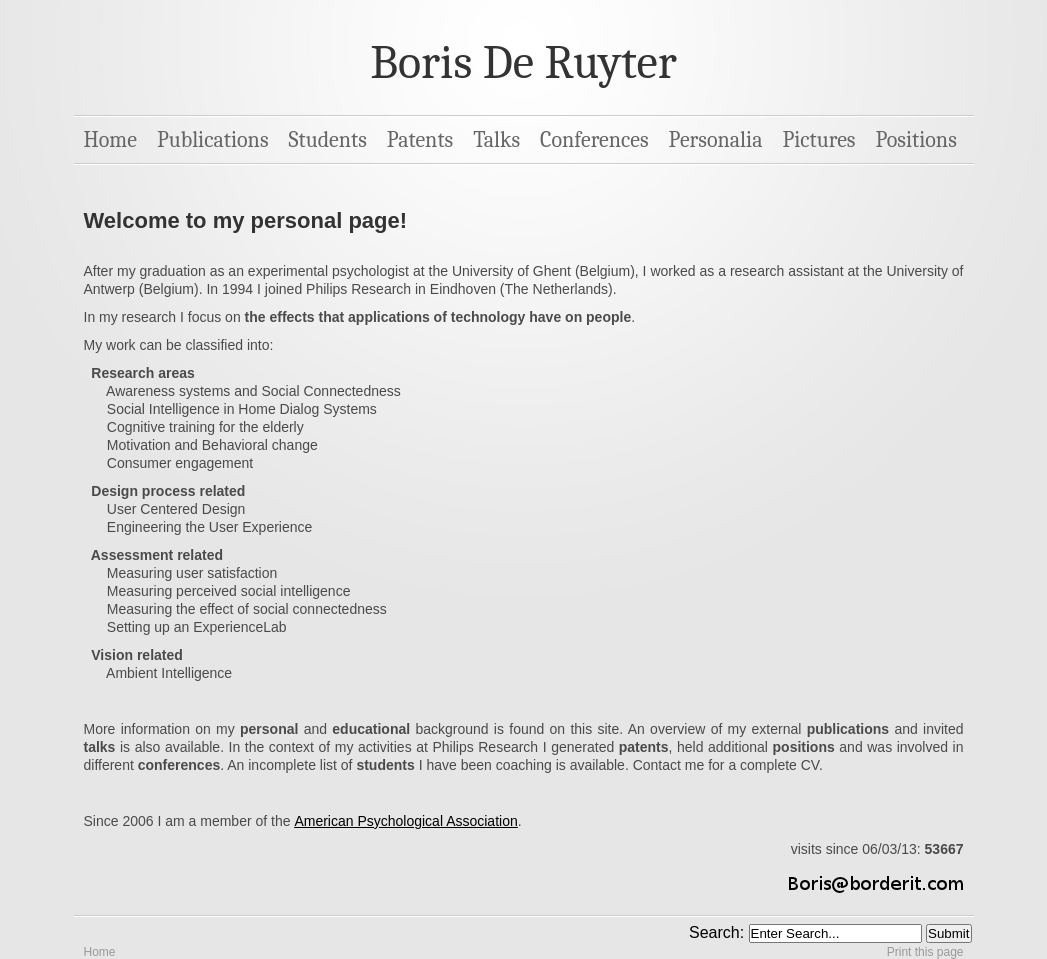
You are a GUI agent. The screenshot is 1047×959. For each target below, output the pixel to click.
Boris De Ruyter (523, 62)
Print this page (925, 952)
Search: (719, 932)
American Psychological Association (405, 821)
